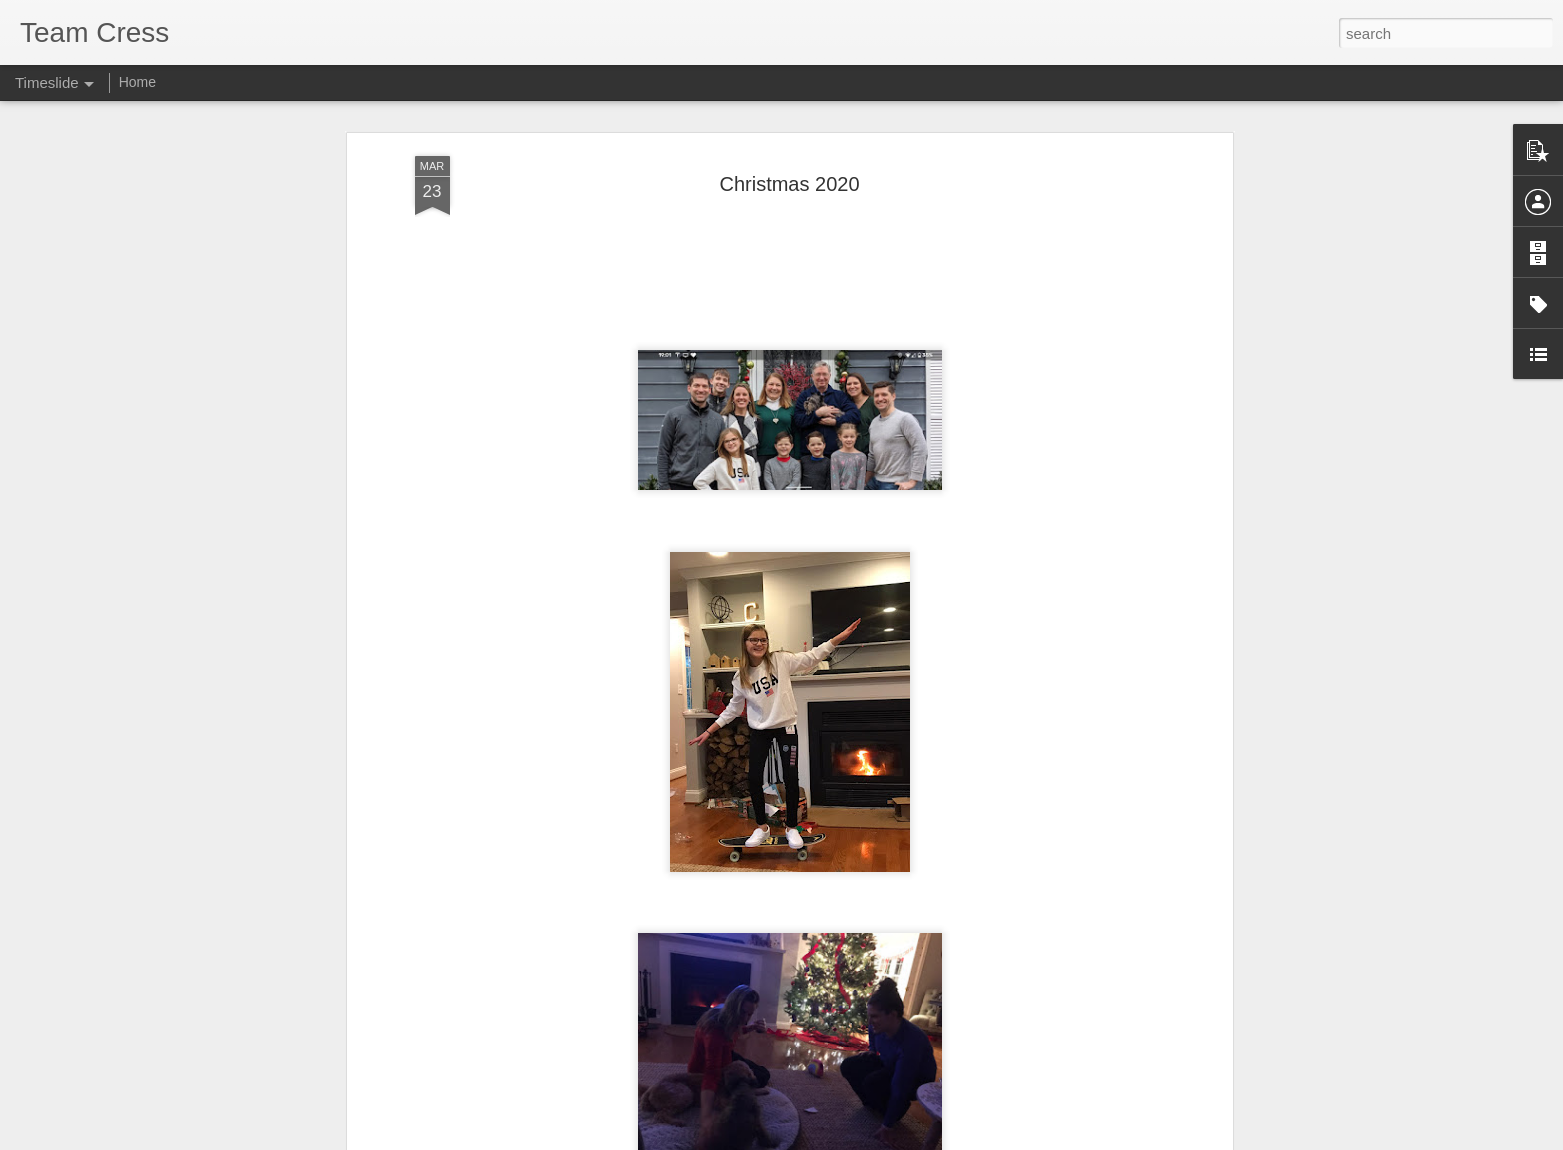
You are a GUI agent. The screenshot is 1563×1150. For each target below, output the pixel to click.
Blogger (844, 1139)
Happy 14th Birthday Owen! (1063, 1092)
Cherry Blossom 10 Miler (479, 1094)
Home (137, 82)
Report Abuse (902, 1139)
